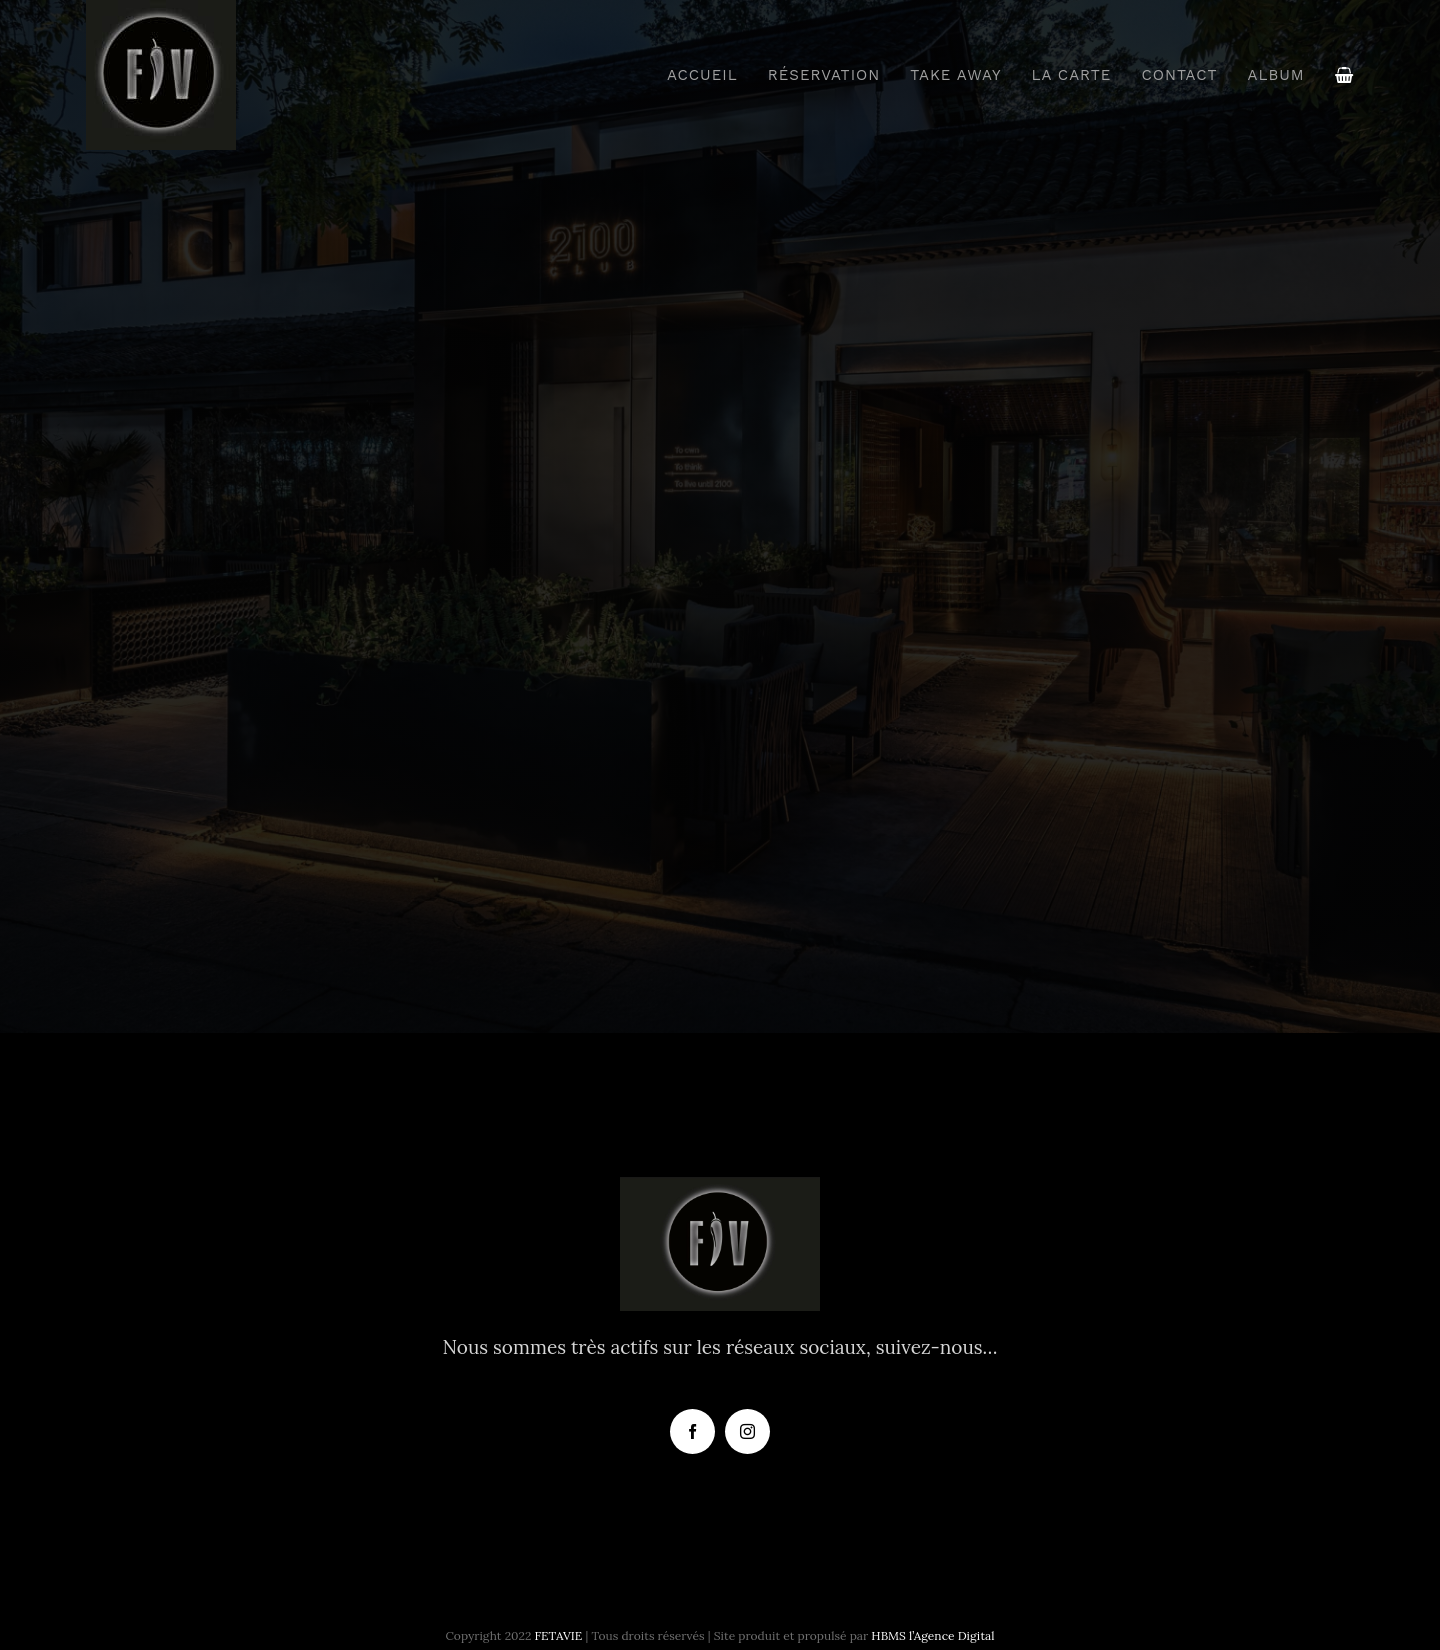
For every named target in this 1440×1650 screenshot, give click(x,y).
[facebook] (692, 1431)
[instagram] (747, 1431)
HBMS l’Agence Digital (932, 1635)
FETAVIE (559, 1635)
